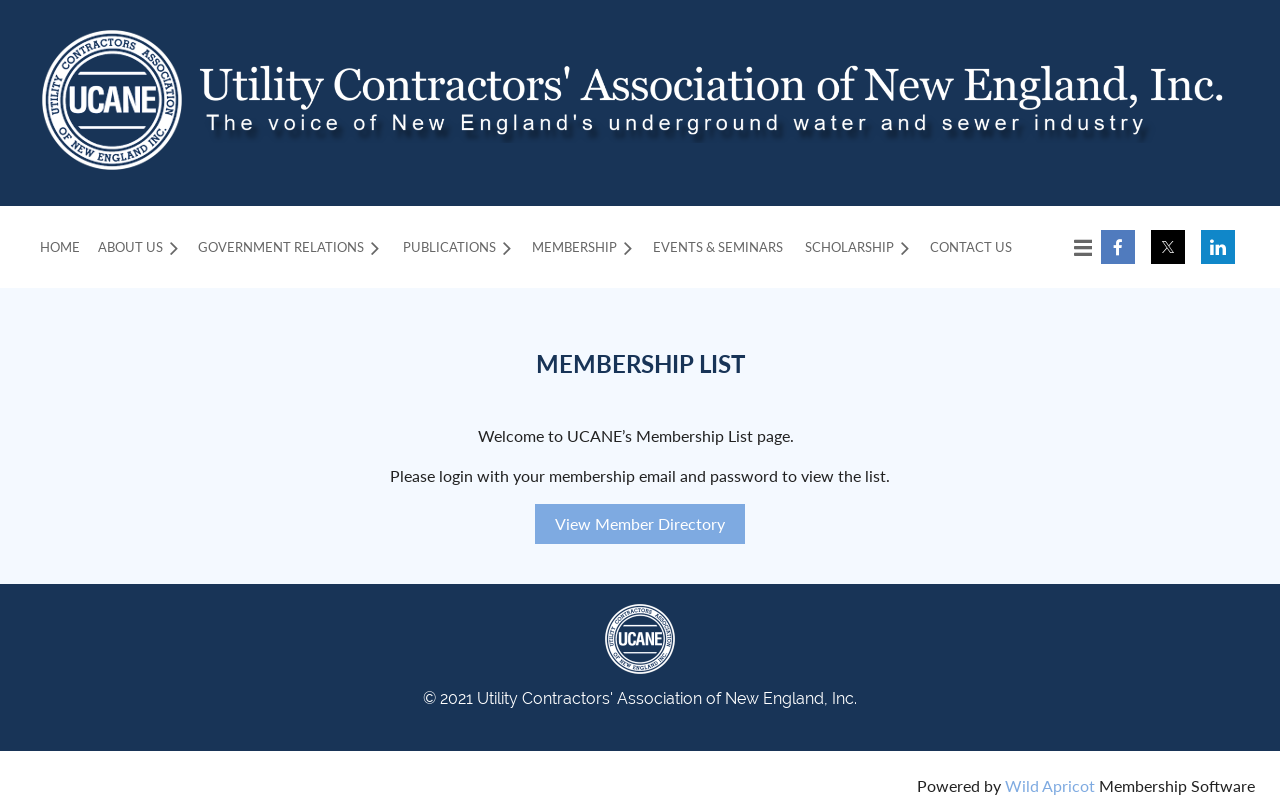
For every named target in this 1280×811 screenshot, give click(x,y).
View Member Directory (640, 523)
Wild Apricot (1050, 785)
